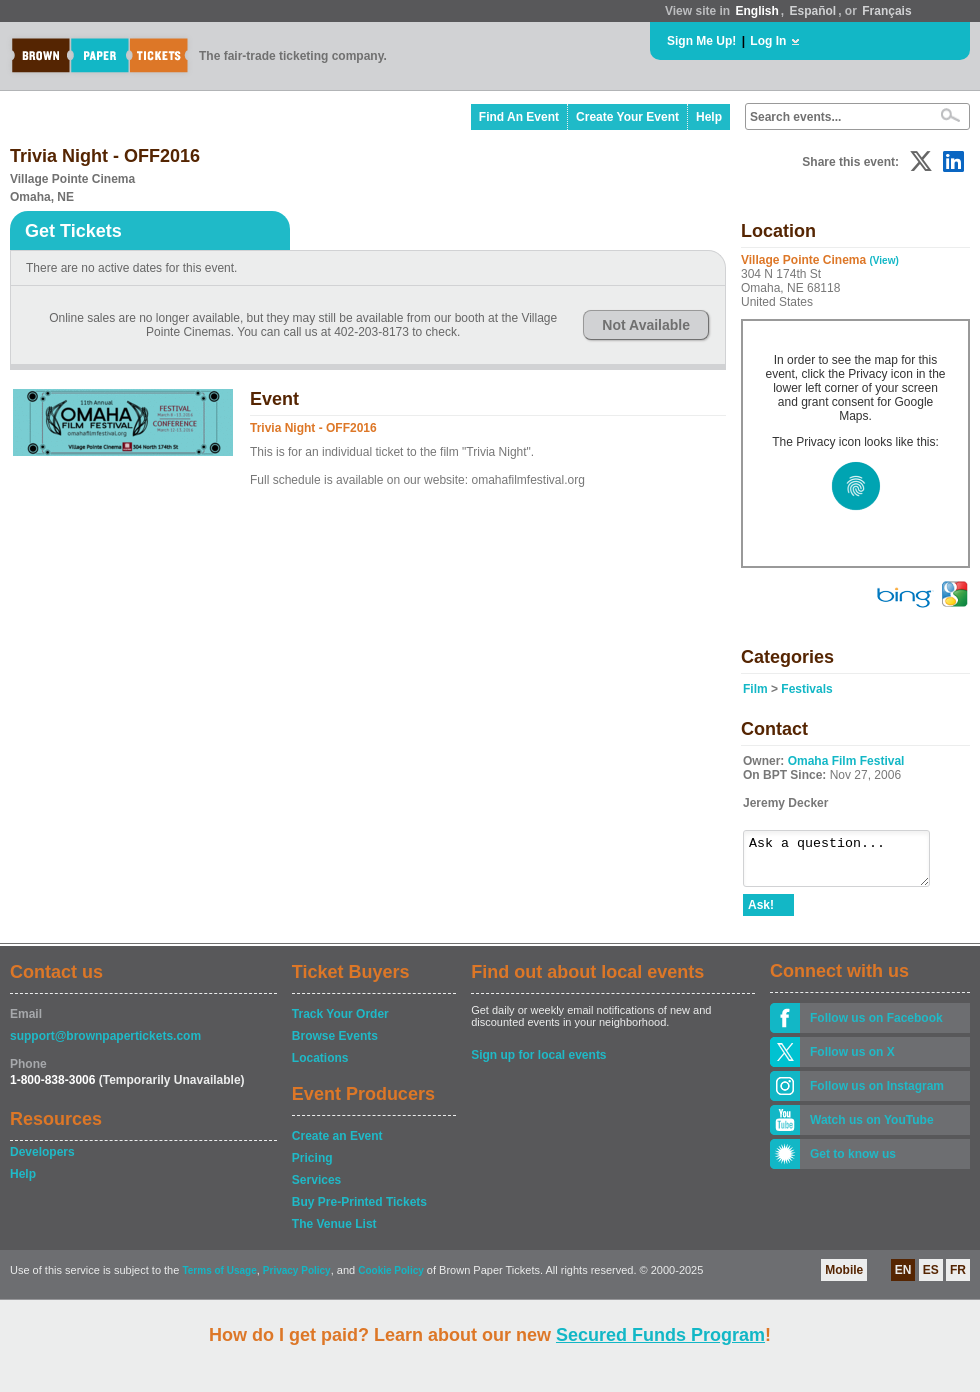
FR (958, 1279)
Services (316, 1189)
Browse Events (335, 1045)
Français (886, 11)
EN (903, 1279)
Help (709, 117)
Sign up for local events (538, 1064)
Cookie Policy (391, 1279)
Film (755, 689)
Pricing (312, 1167)
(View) (884, 260)
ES (931, 1279)
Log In (768, 41)
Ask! (761, 914)
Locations (320, 1067)
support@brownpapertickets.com (105, 1045)
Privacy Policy (297, 1279)
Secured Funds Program (660, 1335)
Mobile (844, 1279)
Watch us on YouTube (872, 1129)
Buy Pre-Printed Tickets (359, 1211)
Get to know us (853, 1163)
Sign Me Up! (701, 41)
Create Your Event (627, 117)
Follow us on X (852, 1061)
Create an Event (337, 1145)
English (756, 11)
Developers (42, 1161)
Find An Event (519, 117)
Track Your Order (340, 1023)
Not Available (646, 325)
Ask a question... (846, 863)
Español (813, 11)
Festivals (806, 689)
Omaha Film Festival (846, 761)
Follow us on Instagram (877, 1095)
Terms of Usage (219, 1279)
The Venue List (334, 1233)
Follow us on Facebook (876, 1027)
